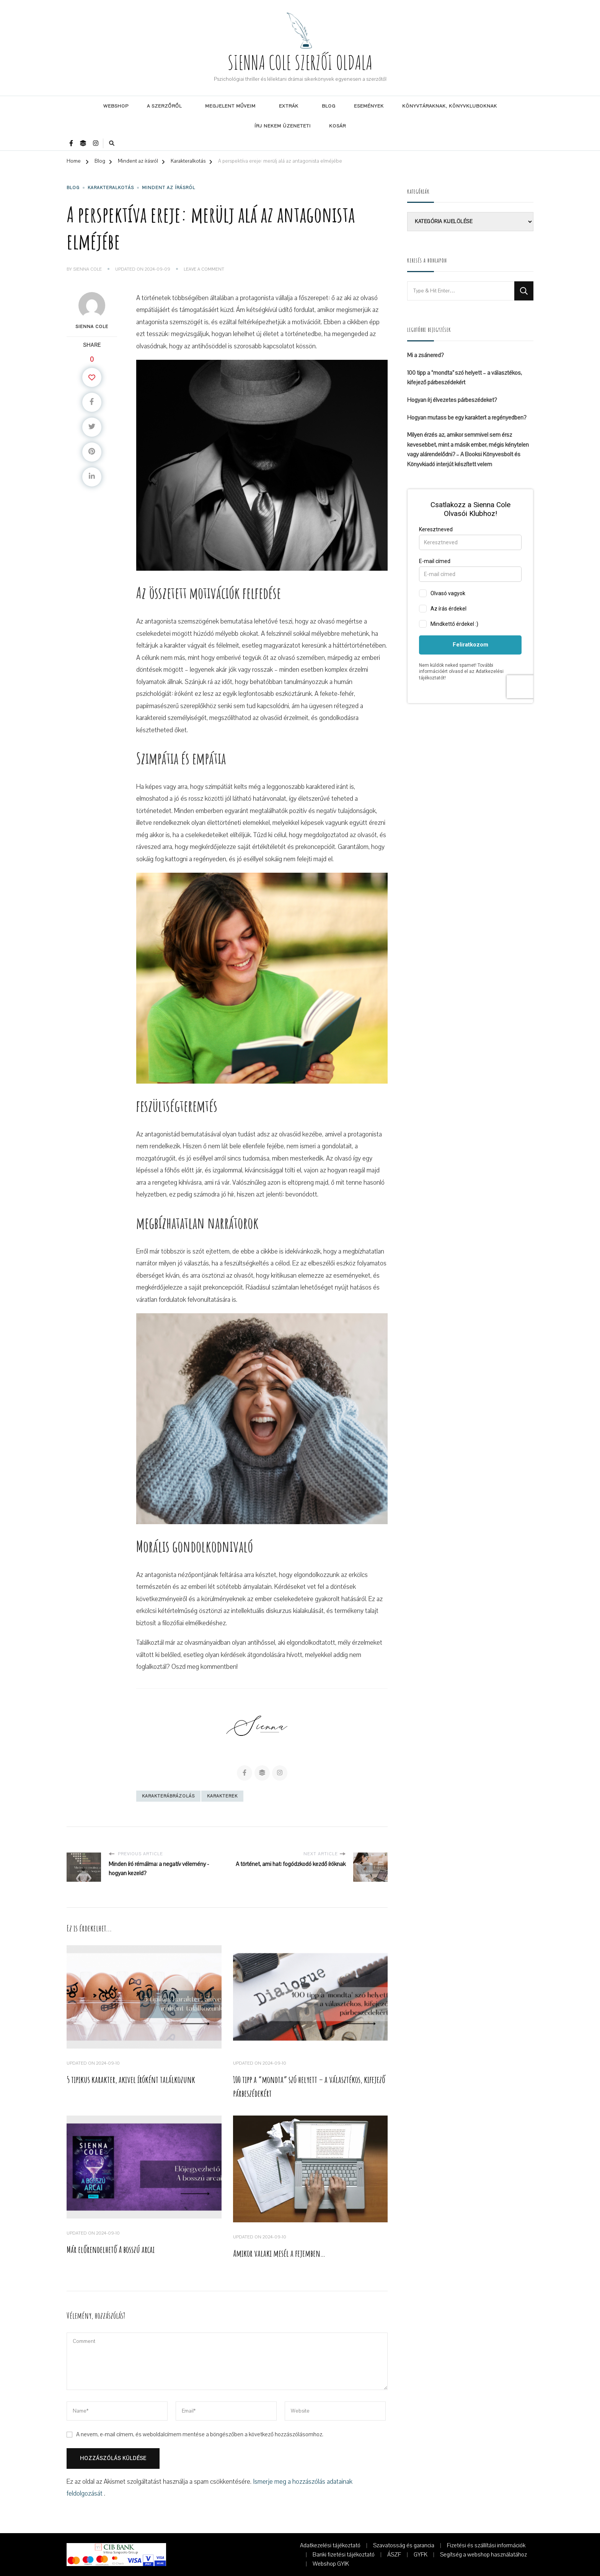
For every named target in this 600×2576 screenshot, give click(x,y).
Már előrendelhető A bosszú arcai (111, 2249)
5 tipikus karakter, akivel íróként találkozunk (131, 2079)
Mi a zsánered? (425, 355)
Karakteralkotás (111, 188)
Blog (329, 106)
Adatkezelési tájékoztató (330, 2545)
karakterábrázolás (168, 1796)
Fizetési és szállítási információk (486, 2545)
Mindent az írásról (168, 188)
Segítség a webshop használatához (483, 2554)
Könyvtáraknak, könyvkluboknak (449, 106)
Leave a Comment (204, 269)
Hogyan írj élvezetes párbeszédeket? (452, 400)
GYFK (420, 2554)
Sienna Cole (87, 269)
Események (369, 106)
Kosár (337, 126)
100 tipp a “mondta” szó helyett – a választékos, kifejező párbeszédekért (464, 378)
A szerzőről (164, 106)
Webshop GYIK (331, 2564)
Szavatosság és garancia (403, 2545)
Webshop (116, 106)
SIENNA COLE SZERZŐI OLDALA (300, 62)
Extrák (288, 106)
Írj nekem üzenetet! (282, 126)
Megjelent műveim (230, 106)
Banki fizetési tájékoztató (344, 2554)
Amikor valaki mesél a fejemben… (279, 2253)
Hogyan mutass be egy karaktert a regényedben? (466, 417)
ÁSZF (394, 2554)
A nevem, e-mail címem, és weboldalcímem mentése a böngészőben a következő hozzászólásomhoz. (199, 2434)
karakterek (222, 1796)
